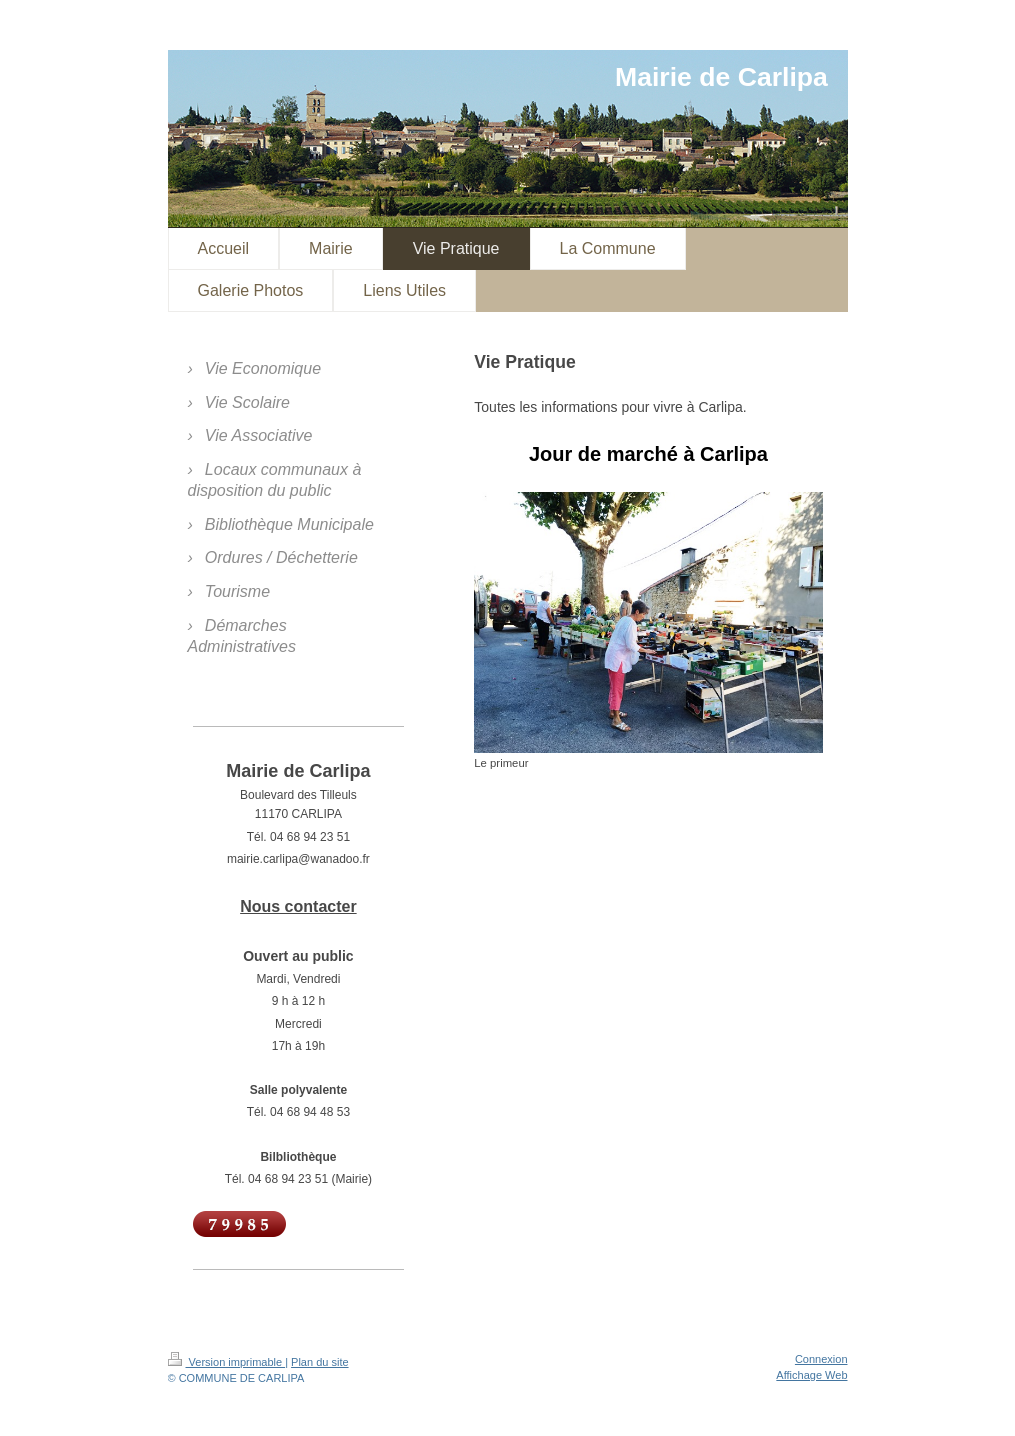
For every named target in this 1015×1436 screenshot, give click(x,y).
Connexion (821, 1359)
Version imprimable (227, 1362)
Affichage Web (811, 1375)
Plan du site (319, 1362)
